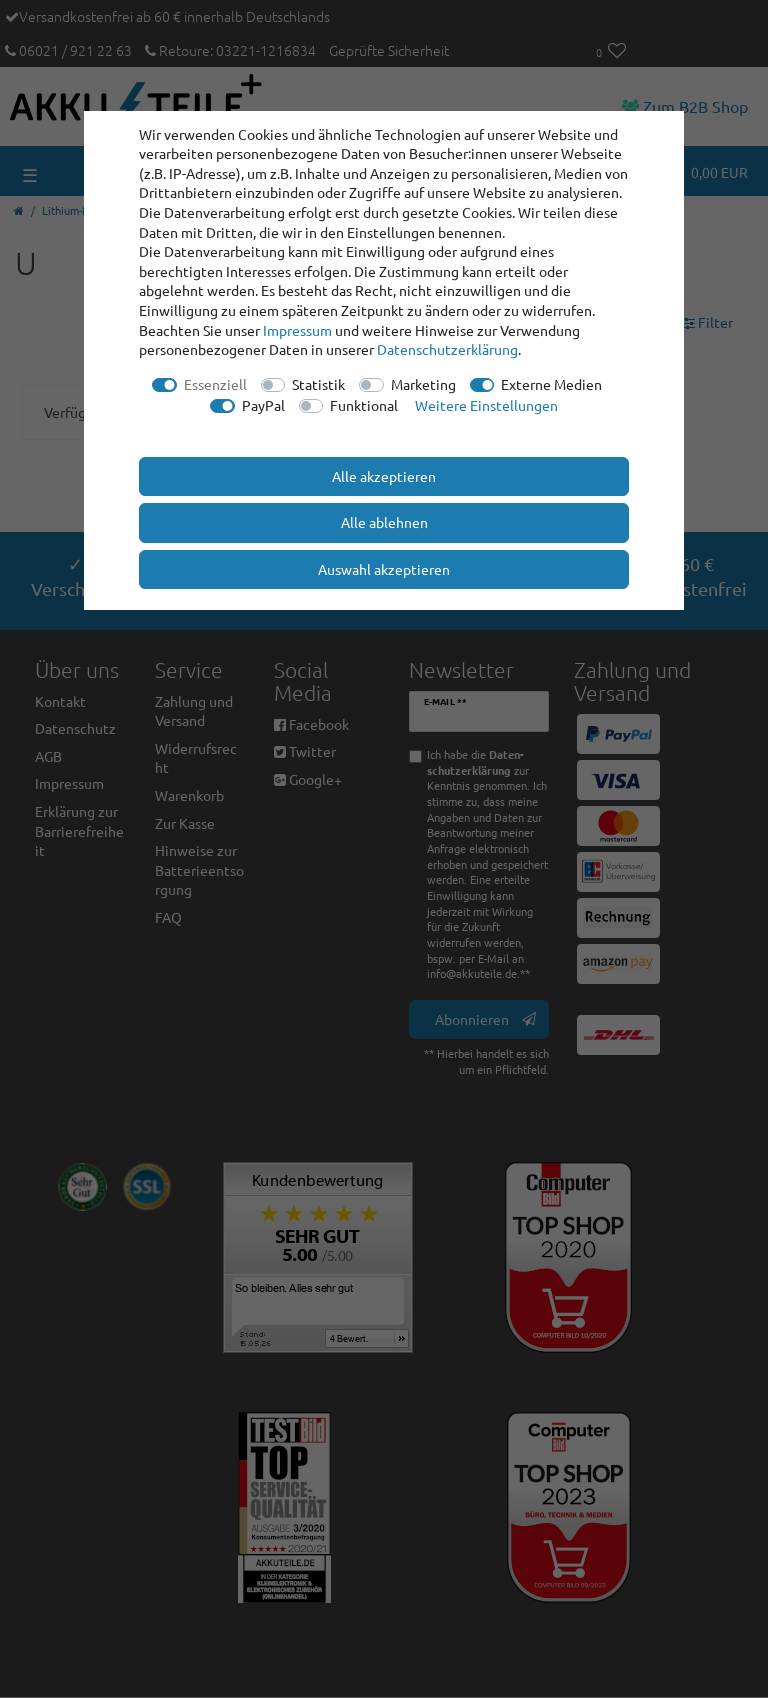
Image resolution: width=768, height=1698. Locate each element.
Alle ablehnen (384, 522)
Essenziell (215, 384)
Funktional (364, 405)
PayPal (263, 405)
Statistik (318, 384)
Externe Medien (551, 384)
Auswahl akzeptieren (384, 569)
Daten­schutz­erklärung (447, 349)
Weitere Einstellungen (486, 405)
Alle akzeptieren (384, 476)
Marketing (423, 384)
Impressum (297, 330)
